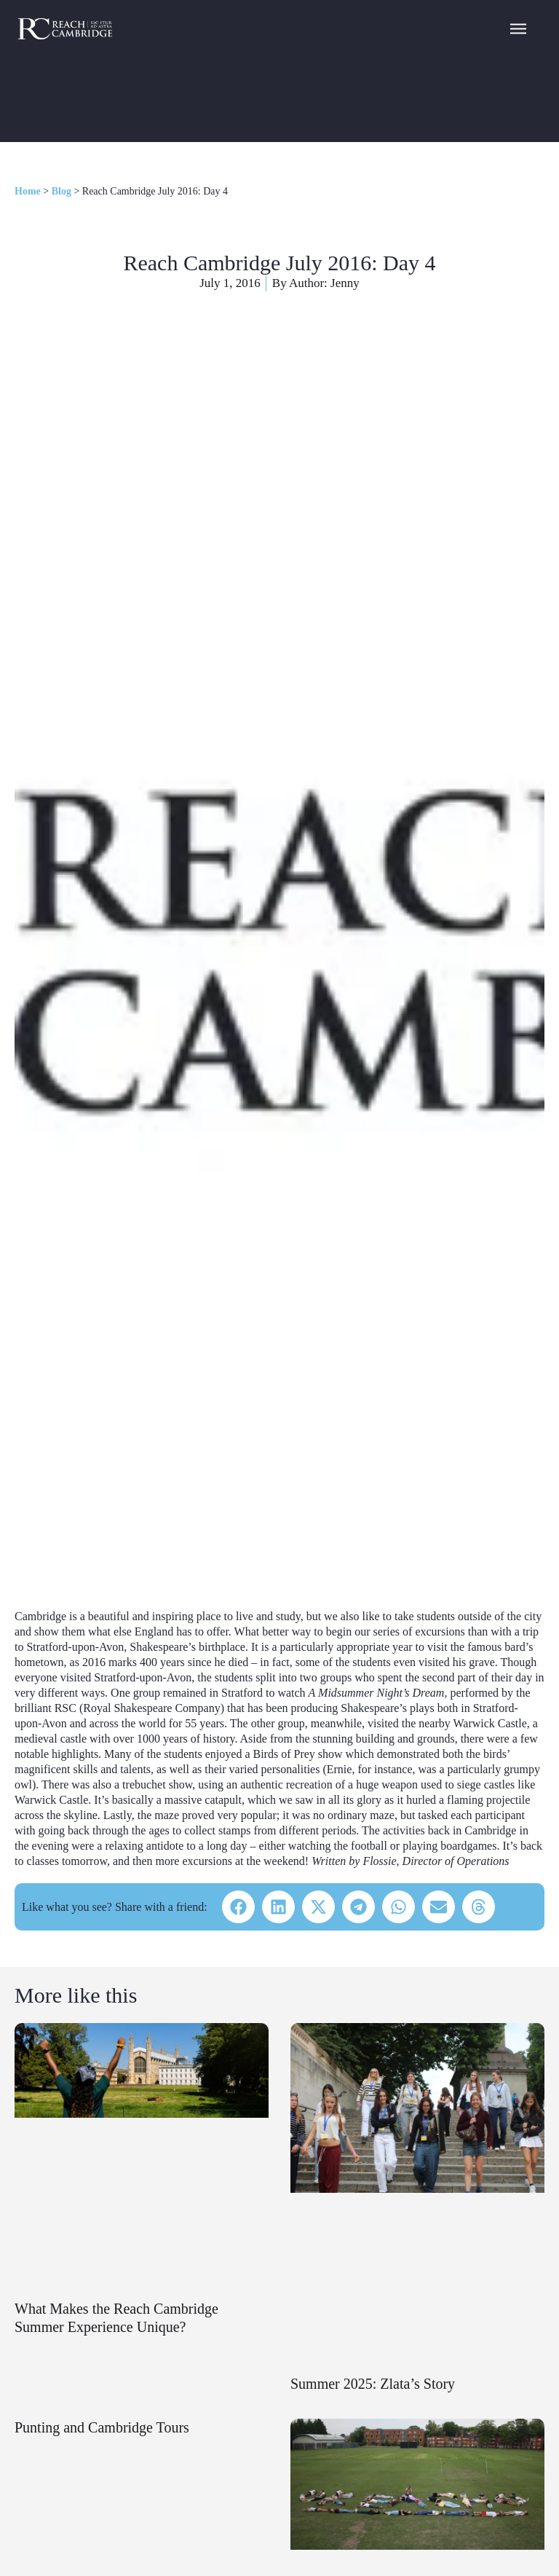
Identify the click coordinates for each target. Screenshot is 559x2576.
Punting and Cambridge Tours (102, 2427)
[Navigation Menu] (518, 27)
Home (28, 191)
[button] (238, 1906)
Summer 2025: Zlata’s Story (372, 2384)
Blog (61, 191)
